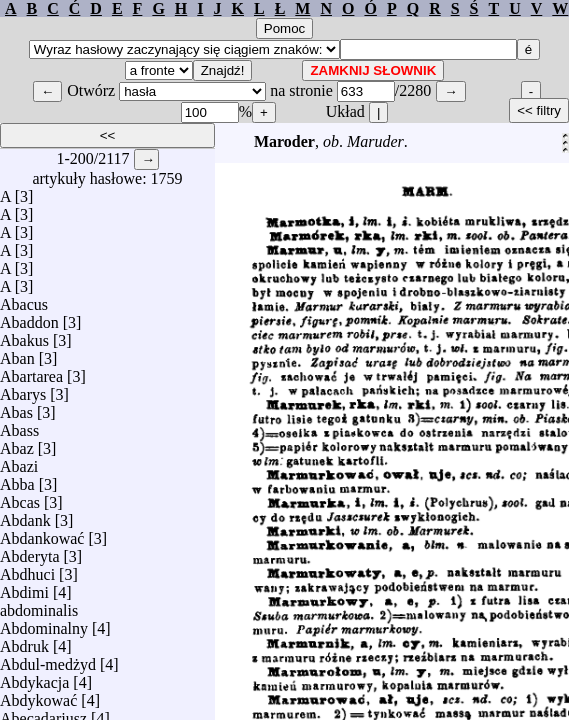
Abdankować (42, 533)
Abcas (20, 497)
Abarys (23, 389)
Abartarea (31, 371)
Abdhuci (27, 569)
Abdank (25, 515)
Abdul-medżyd (48, 659)
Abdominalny (44, 623)
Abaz (17, 443)
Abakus (24, 335)
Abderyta (30, 551)
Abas (16, 407)
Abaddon (29, 317)
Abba (17, 479)
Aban (17, 353)
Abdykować (38, 695)
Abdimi (24, 587)
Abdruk (24, 641)
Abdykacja (34, 677)
